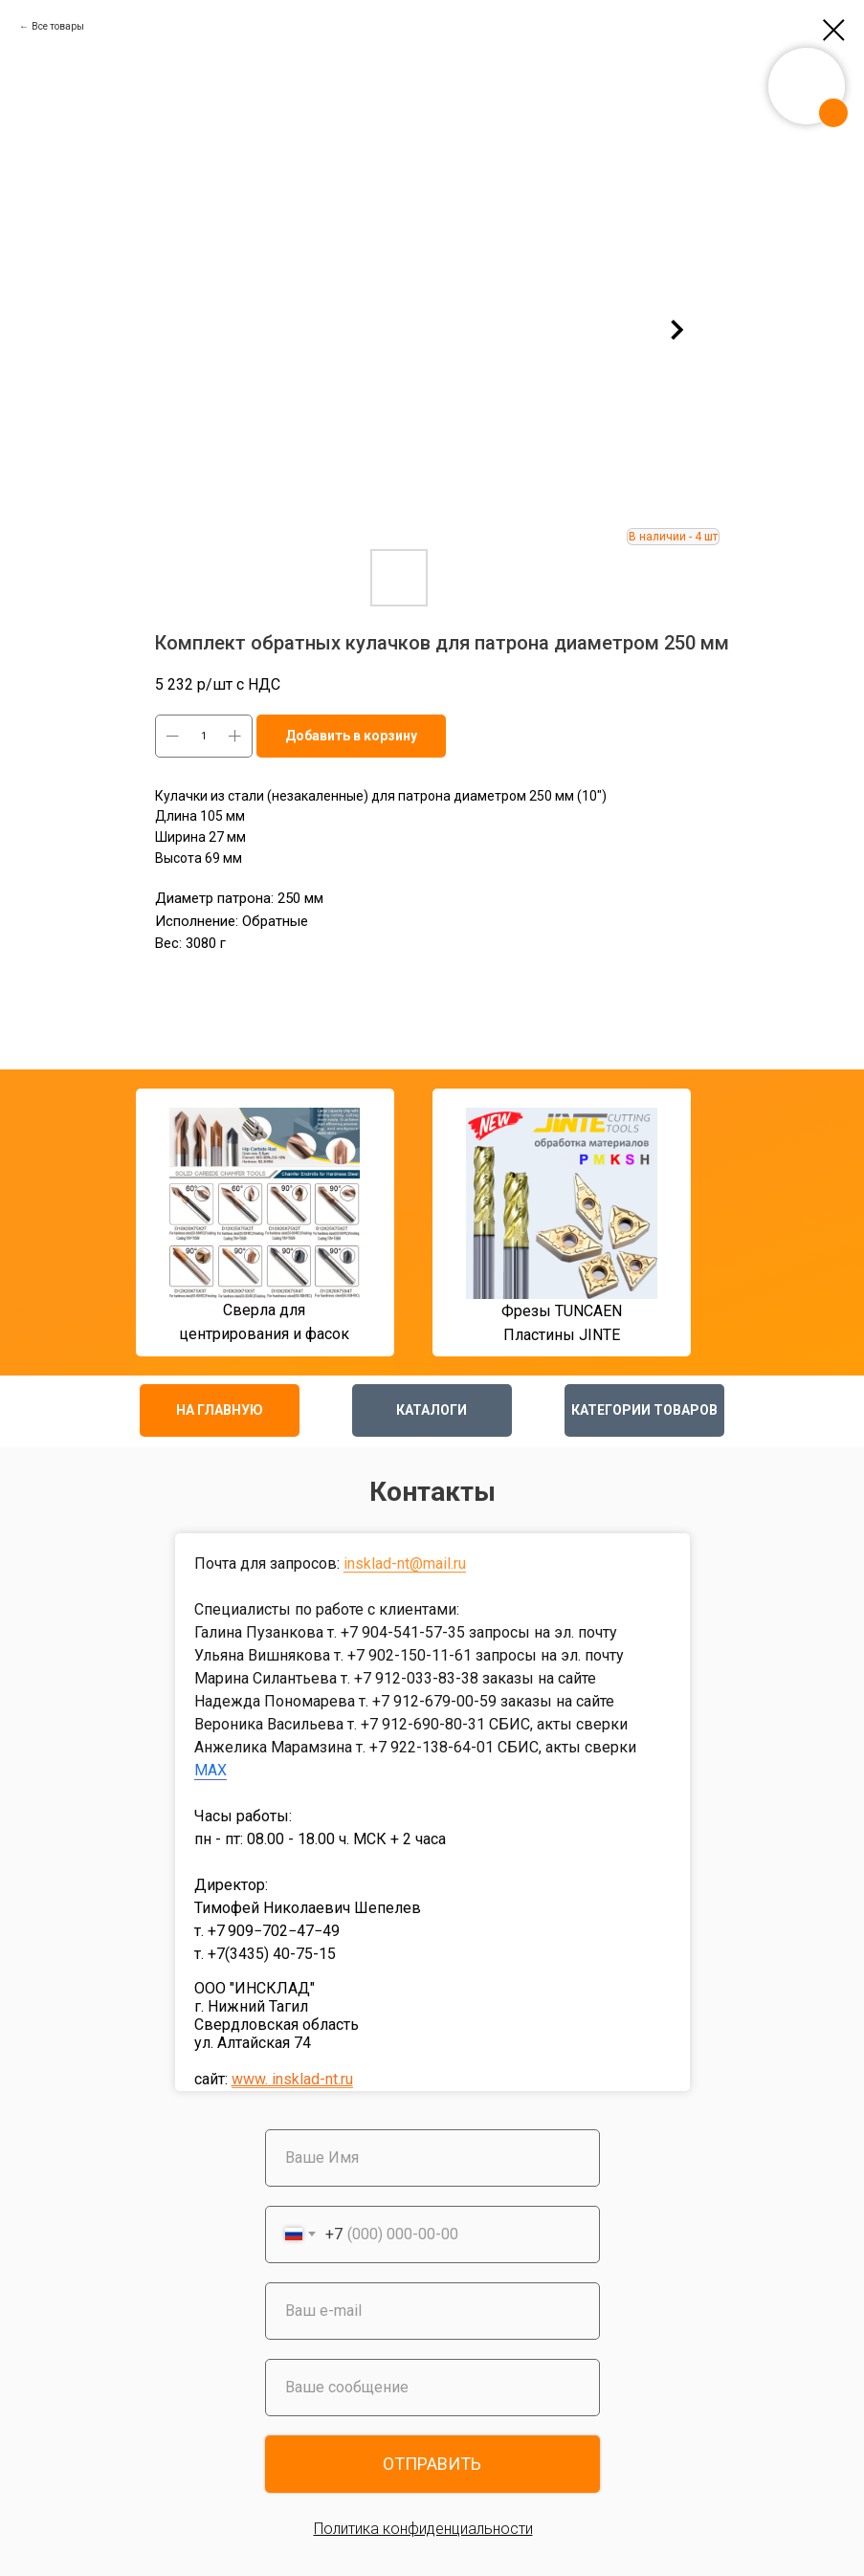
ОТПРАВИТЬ (432, 2464)
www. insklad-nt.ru (292, 2079)
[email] (432, 2311)
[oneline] (432, 2387)
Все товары (58, 26)
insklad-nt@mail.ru (404, 1563)
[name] (432, 2158)
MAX (210, 1770)
